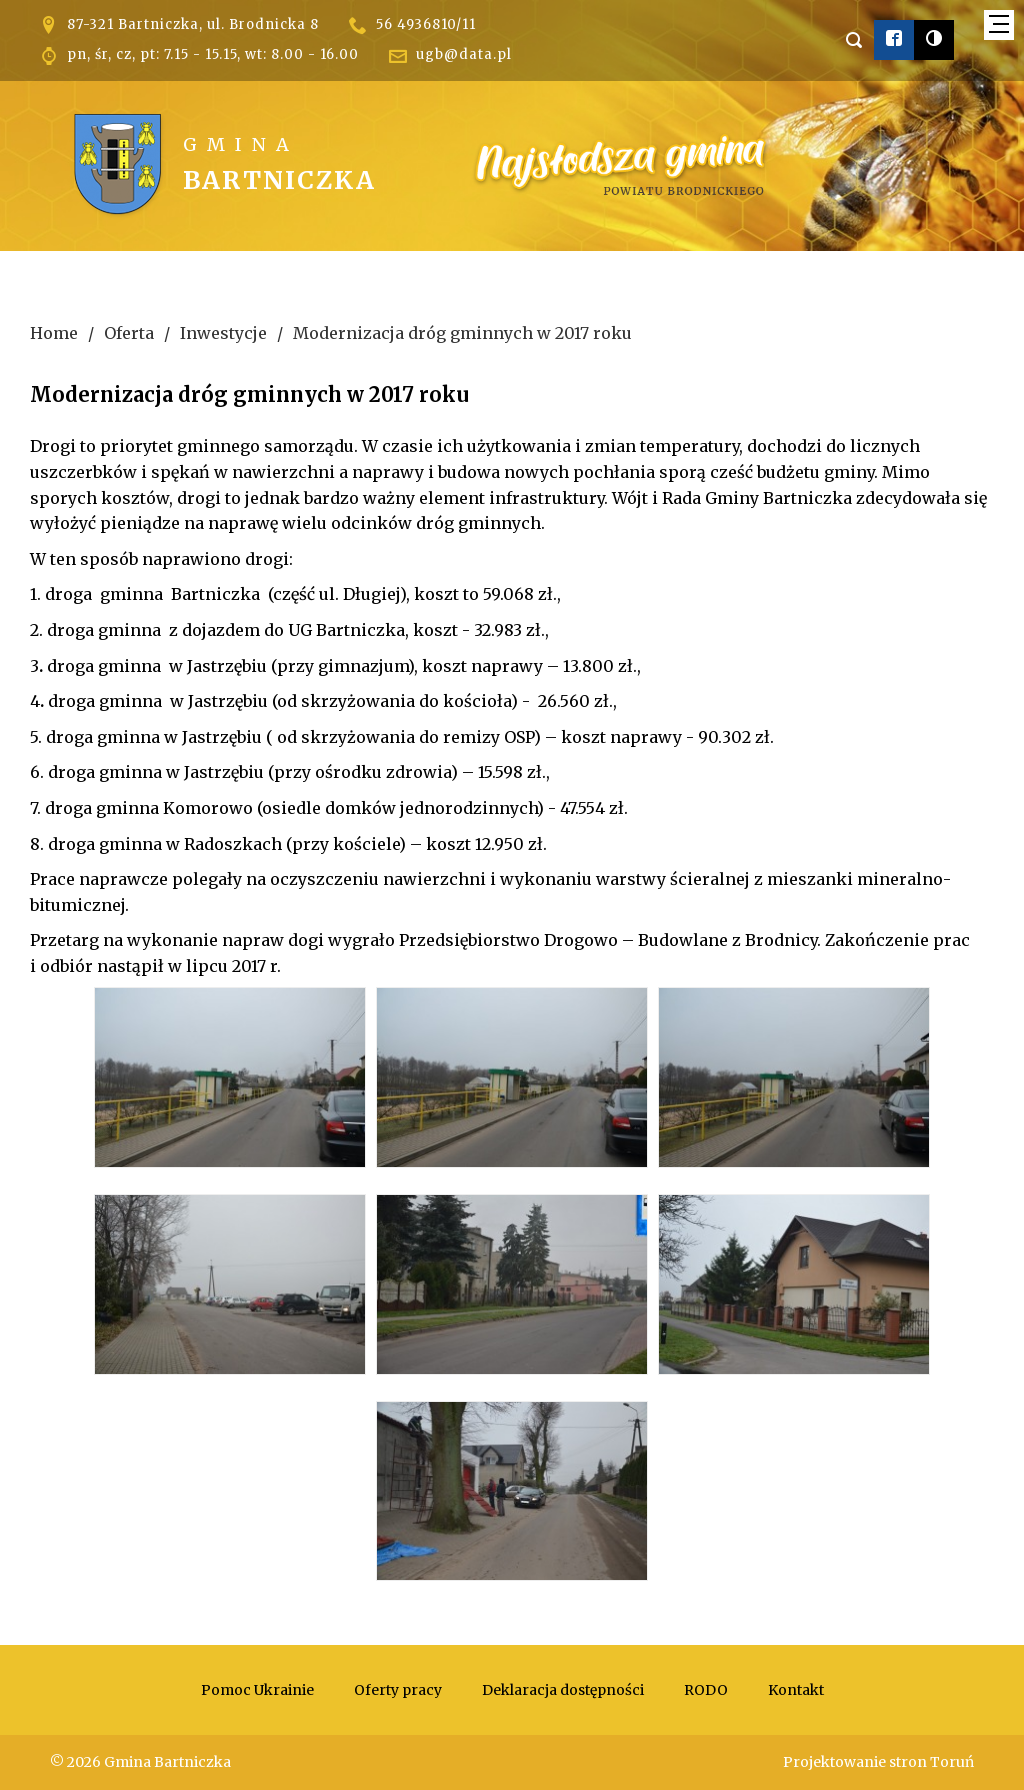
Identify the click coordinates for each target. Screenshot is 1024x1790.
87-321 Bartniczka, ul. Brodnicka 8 (193, 24)
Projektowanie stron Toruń (878, 1762)
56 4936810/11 (426, 24)
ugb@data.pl (464, 54)
